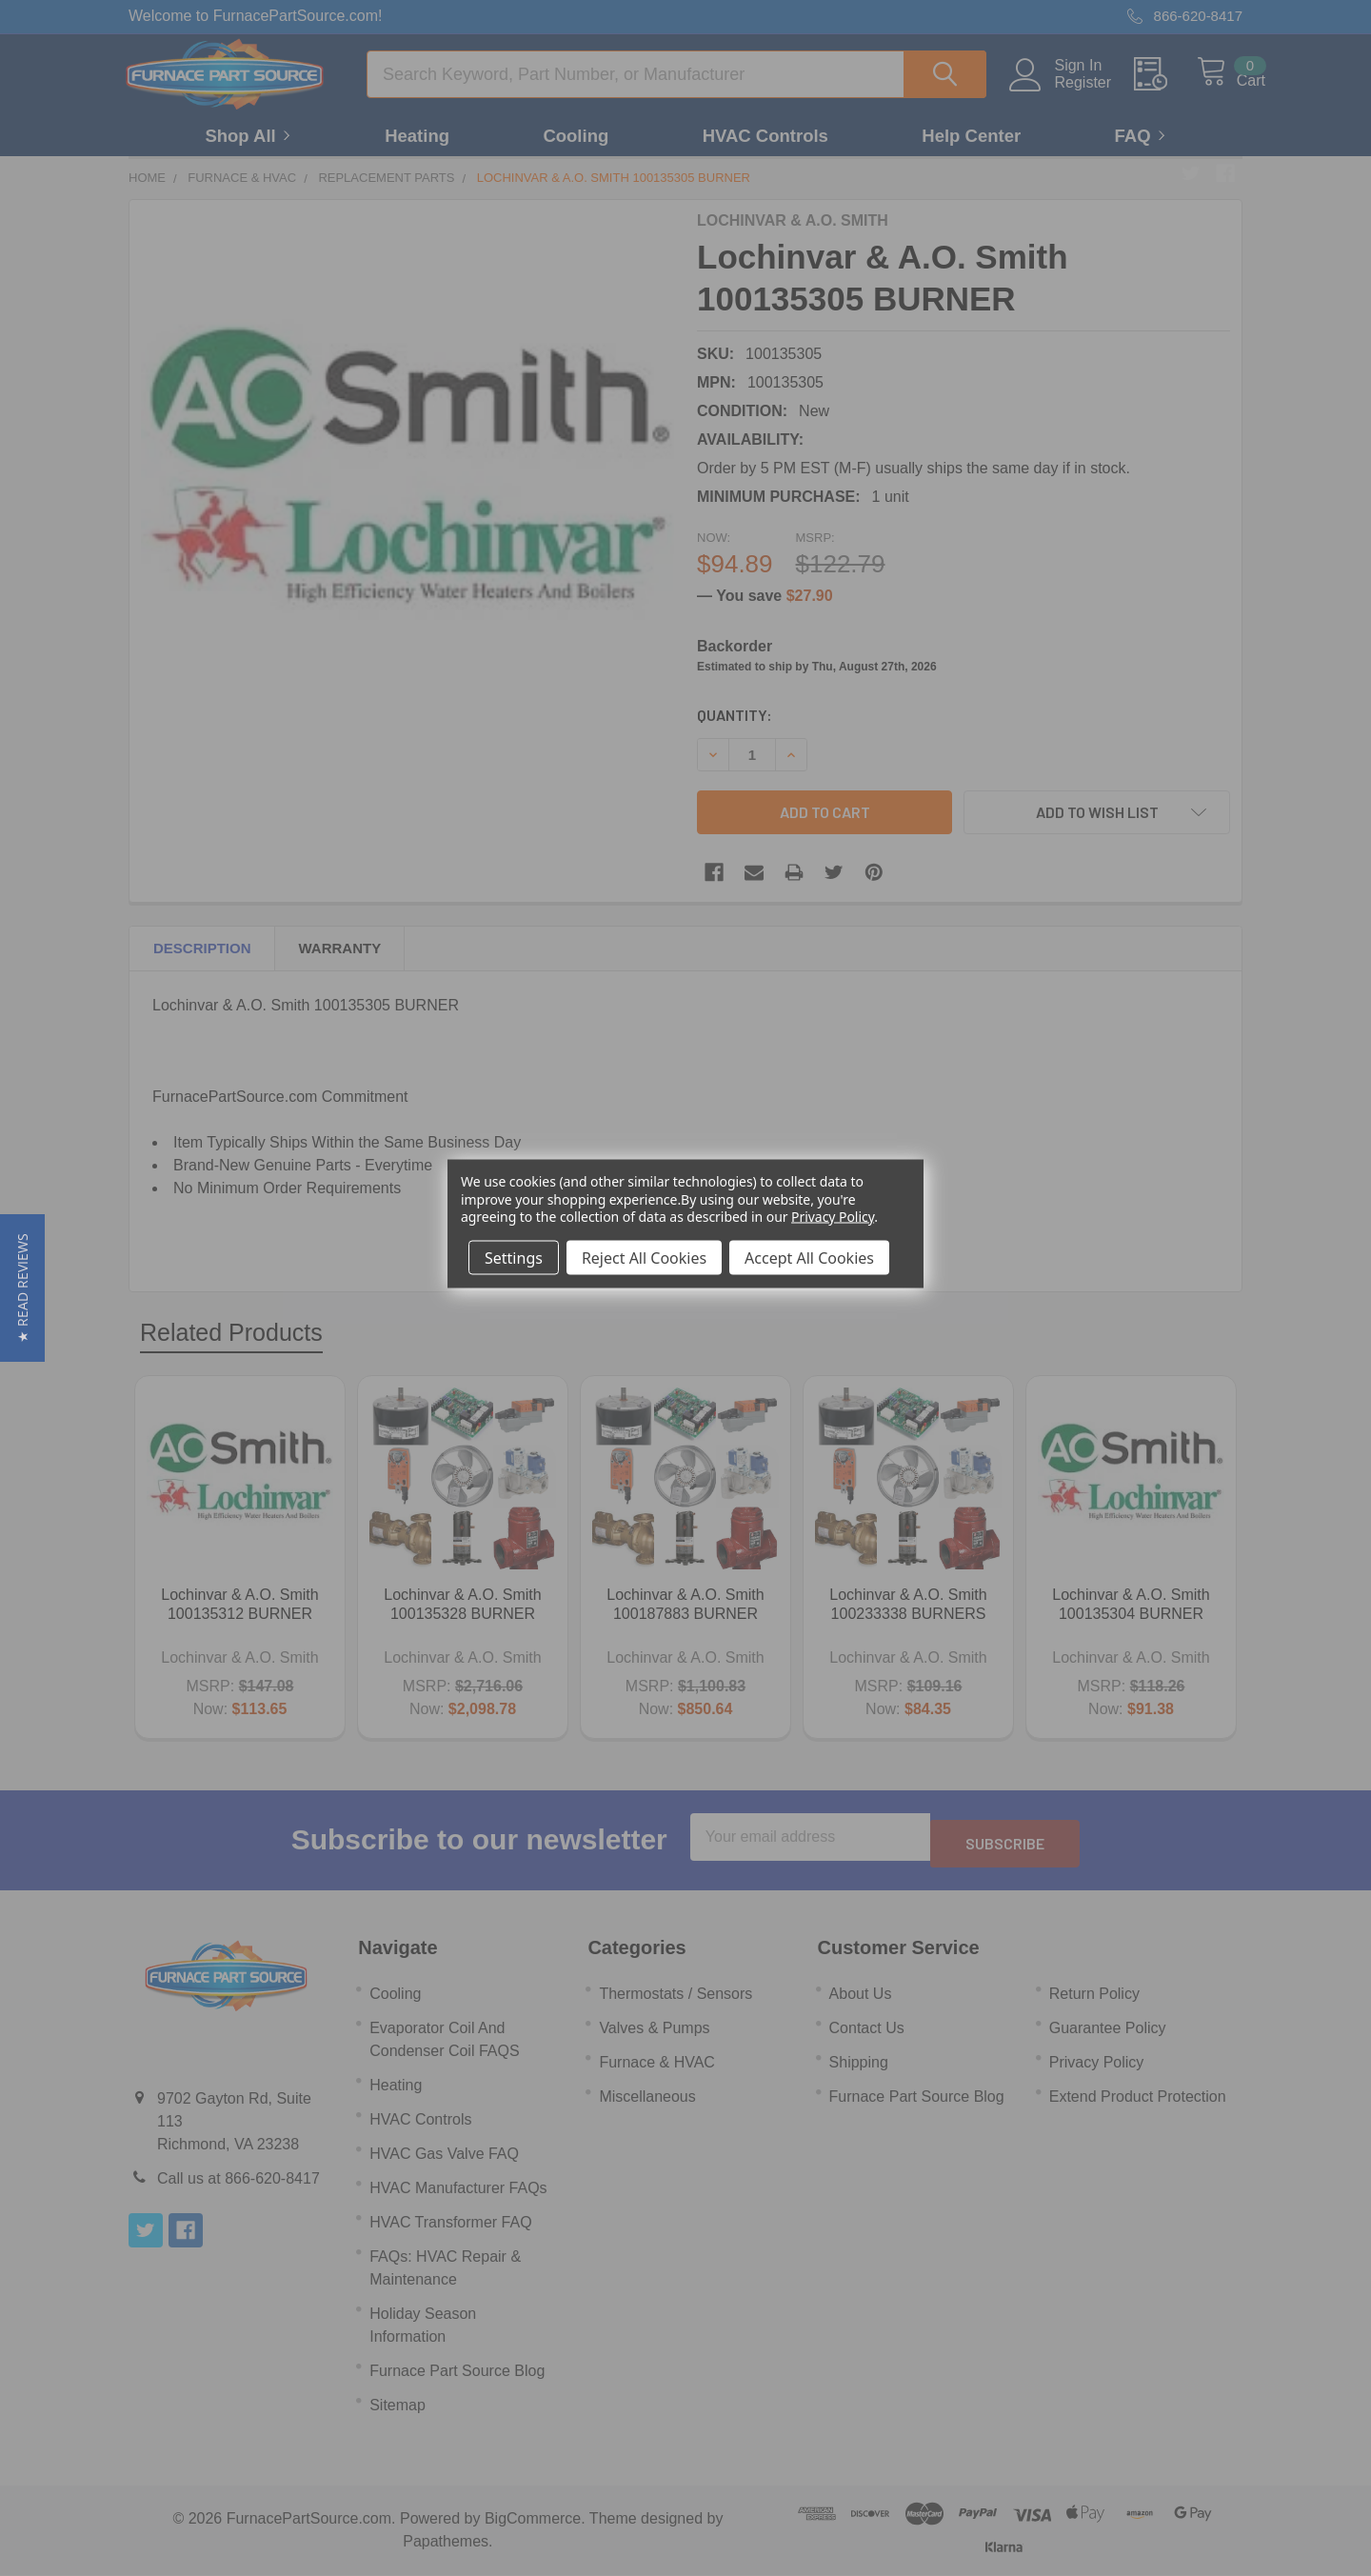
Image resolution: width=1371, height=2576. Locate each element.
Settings (514, 1257)
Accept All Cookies (809, 1257)
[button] (22, 1288)
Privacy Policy (832, 1216)
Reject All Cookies (644, 1257)
